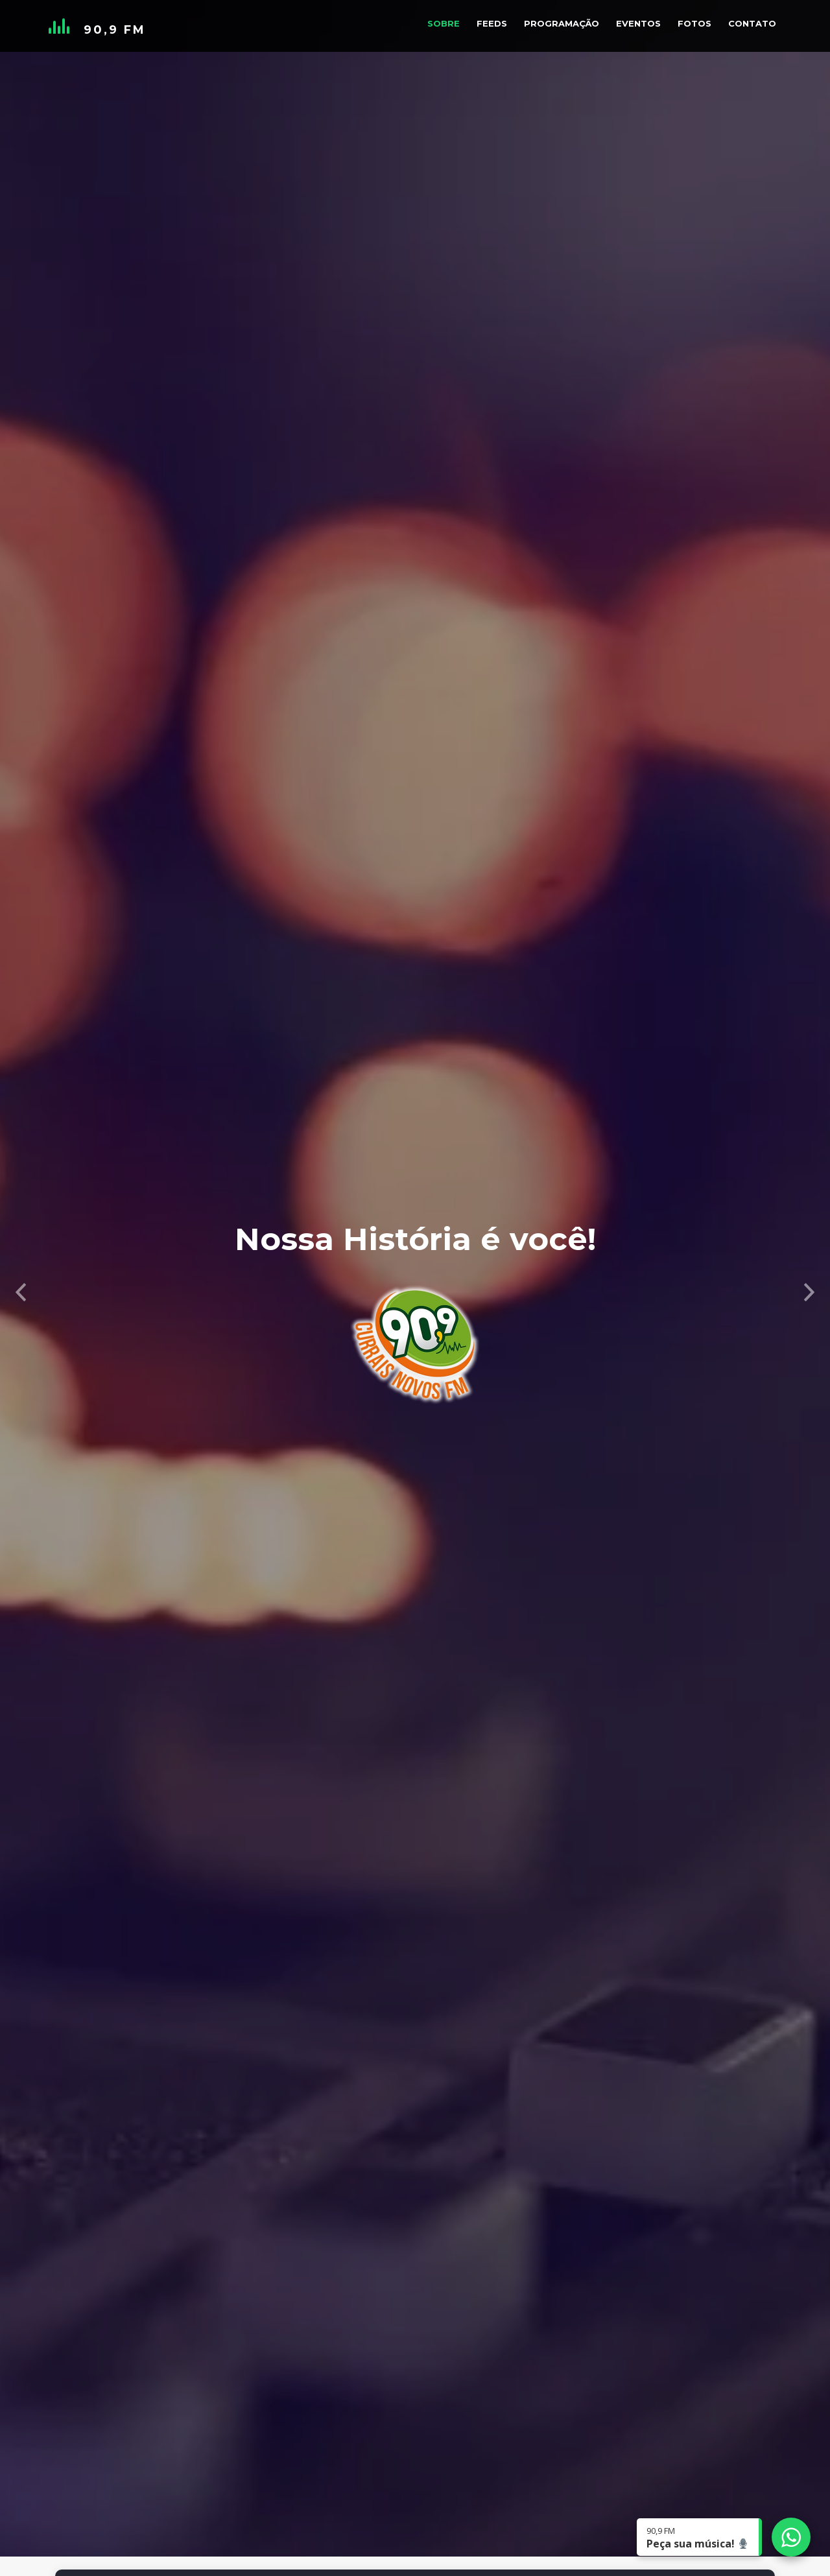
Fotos (694, 23)
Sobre (443, 23)
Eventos (638, 23)
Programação (561, 23)
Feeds (492, 23)
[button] (21, 1288)
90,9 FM (115, 30)
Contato (752, 23)
